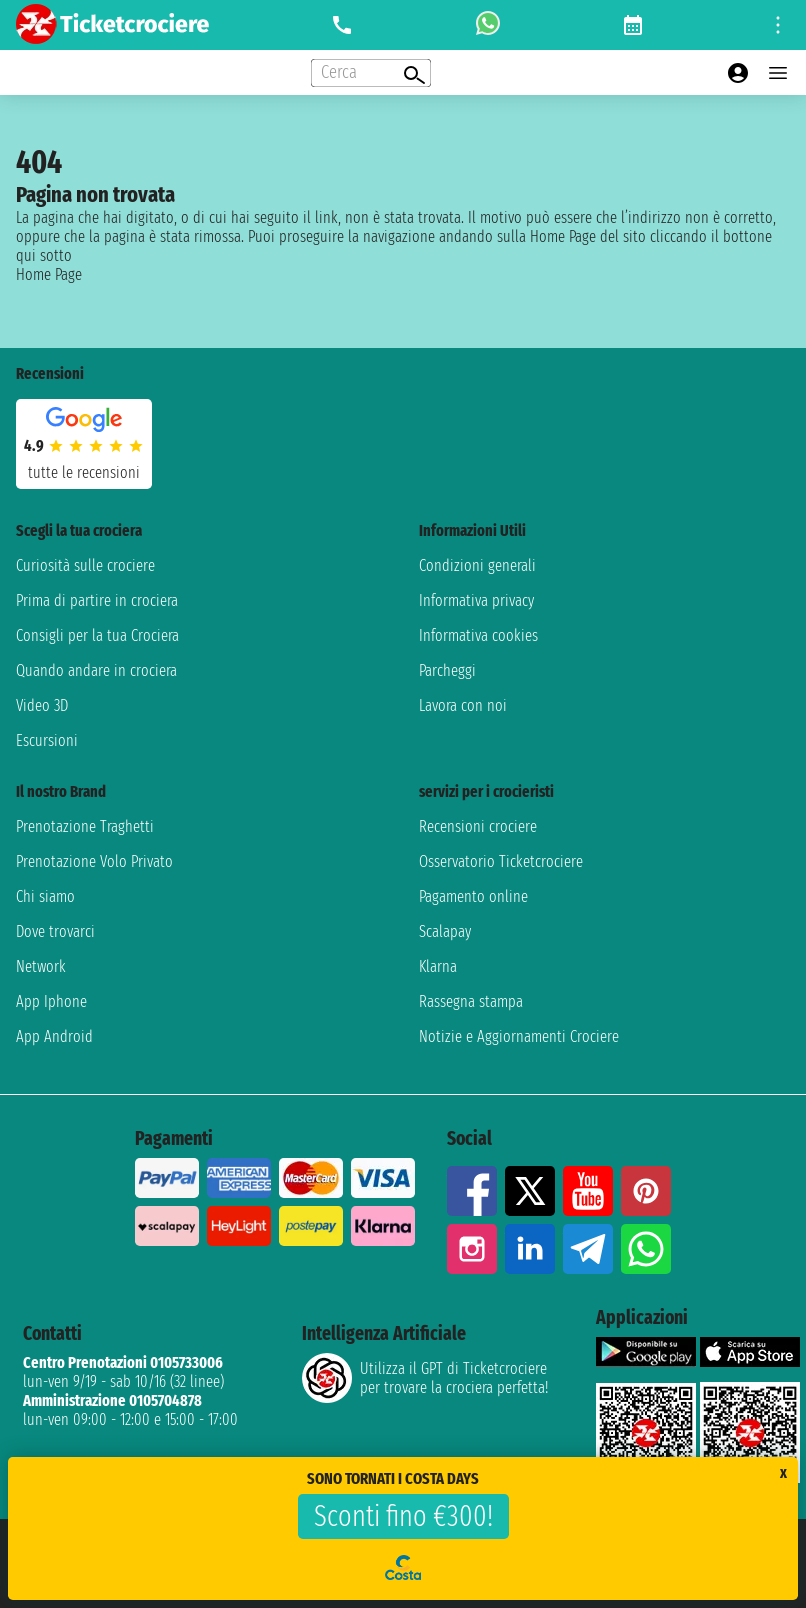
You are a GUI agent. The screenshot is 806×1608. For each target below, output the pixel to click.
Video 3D (42, 705)
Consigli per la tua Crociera (97, 635)
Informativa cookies (478, 635)
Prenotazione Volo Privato (94, 861)
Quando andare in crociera (96, 670)
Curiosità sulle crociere (85, 565)
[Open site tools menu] (778, 25)
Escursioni (47, 740)
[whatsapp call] (488, 25)
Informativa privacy (476, 600)
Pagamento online (473, 896)
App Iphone (51, 1001)
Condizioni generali (477, 565)
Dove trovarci (55, 931)
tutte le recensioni (84, 472)
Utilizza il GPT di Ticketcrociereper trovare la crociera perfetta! (425, 1378)
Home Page (49, 274)
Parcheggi (447, 670)
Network (41, 966)
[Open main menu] (778, 73)
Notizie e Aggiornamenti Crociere (519, 1036)
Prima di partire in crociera (97, 600)
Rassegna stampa (471, 1001)
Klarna (438, 966)
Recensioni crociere (478, 826)
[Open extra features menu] (371, 73)
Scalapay (445, 931)
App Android (54, 1036)
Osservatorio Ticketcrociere (501, 861)
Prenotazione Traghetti (85, 826)
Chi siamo (45, 896)
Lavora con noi (463, 705)
